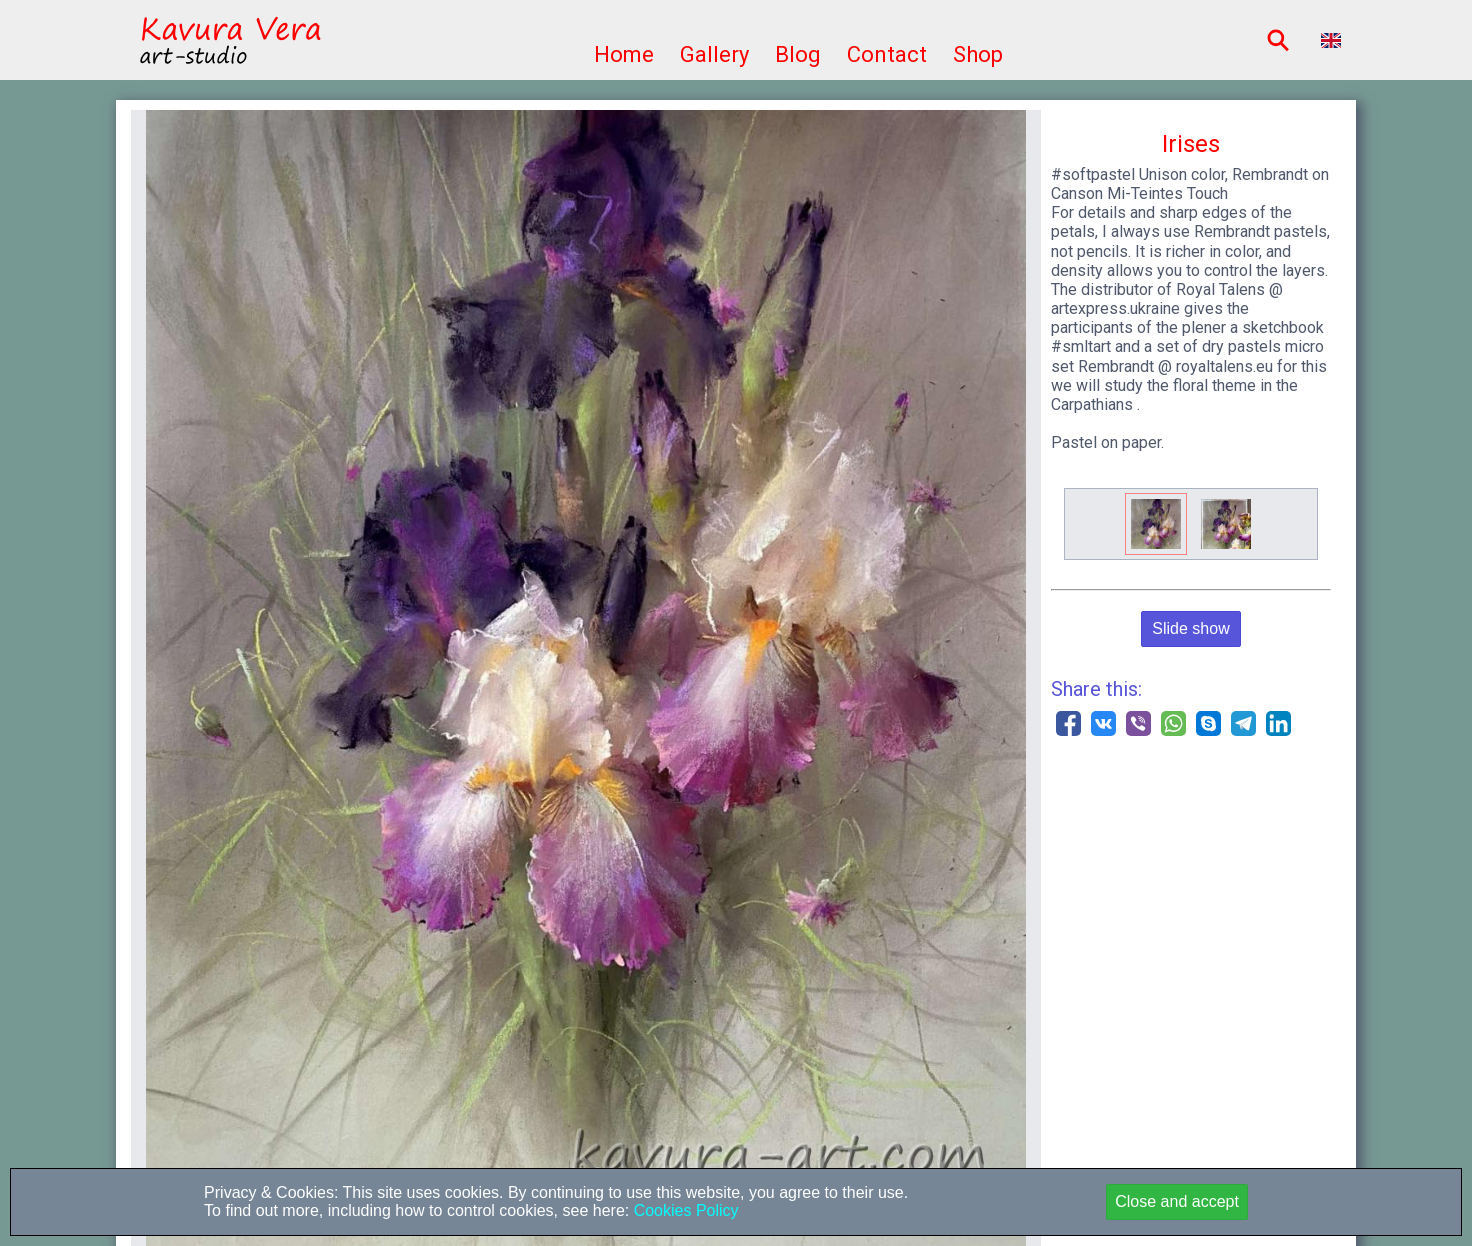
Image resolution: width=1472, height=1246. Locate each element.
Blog (798, 54)
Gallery (714, 54)
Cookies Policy (683, 1210)
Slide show (1190, 628)
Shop (978, 54)
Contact (887, 54)
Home (624, 54)
